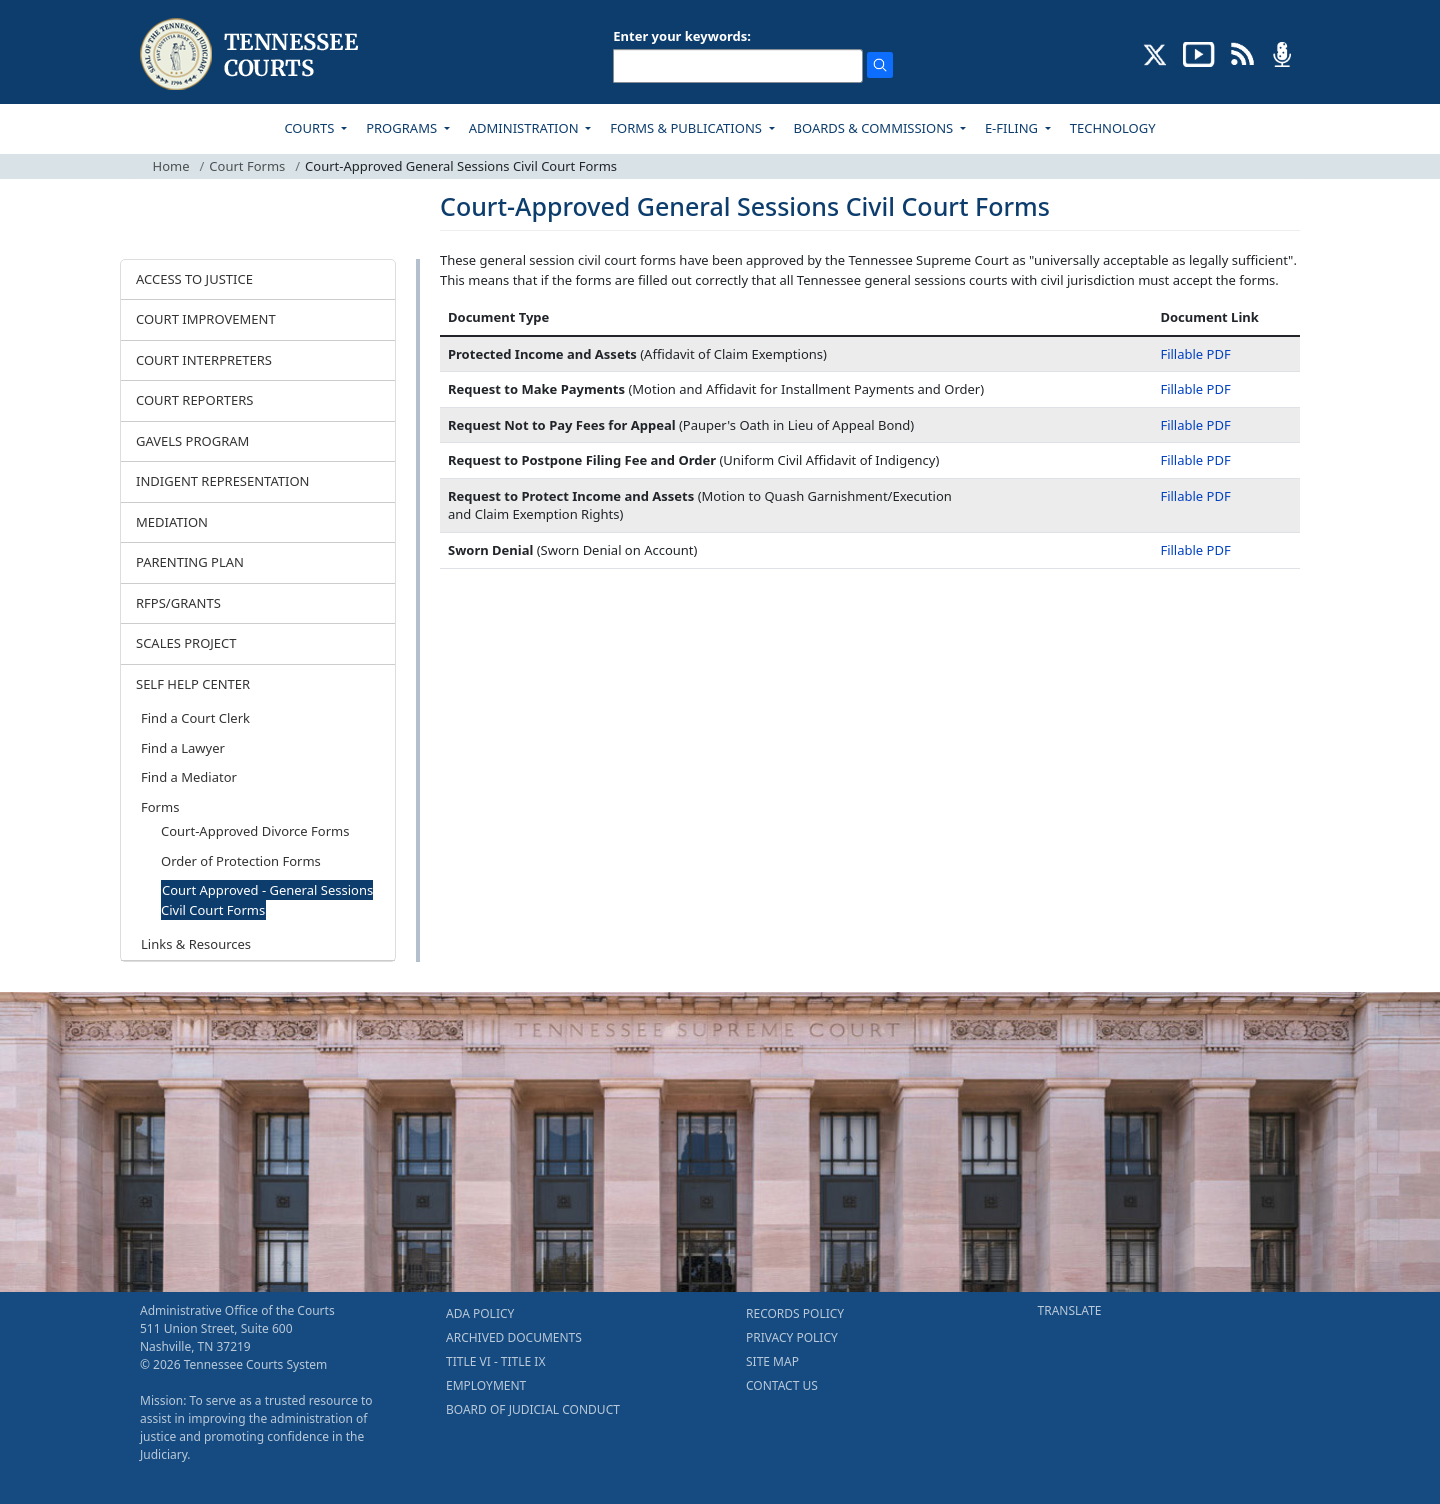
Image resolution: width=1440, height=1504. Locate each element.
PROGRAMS (403, 128)
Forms (160, 807)
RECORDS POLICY (795, 1313)
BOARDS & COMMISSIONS (875, 128)
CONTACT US (782, 1385)
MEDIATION (172, 522)
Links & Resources (196, 944)
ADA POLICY (480, 1313)
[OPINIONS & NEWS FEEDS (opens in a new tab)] (1242, 53)
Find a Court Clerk (195, 718)
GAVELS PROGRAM (192, 441)
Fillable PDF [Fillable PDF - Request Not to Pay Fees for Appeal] (1195, 425)
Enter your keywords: (682, 36)
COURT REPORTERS (194, 400)
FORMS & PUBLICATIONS (687, 128)
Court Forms (247, 166)
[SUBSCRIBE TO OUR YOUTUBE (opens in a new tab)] (1199, 53)
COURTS (310, 128)
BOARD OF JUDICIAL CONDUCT (533, 1409)
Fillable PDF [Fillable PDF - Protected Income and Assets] (1195, 354)
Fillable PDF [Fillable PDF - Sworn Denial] (1195, 550)
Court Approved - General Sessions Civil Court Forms (267, 900)
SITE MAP (772, 1361)
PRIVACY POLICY (792, 1337)
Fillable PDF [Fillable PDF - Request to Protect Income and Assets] (1195, 496)
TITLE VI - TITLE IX (495, 1361)
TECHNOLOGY (1113, 128)
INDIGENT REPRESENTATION (223, 481)
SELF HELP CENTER (193, 684)
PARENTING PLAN (190, 562)
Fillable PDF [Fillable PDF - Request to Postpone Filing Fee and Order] (1195, 460)
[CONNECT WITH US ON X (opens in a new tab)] (1155, 53)
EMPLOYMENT (486, 1385)
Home (171, 166)
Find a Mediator (189, 777)
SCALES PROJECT (186, 643)
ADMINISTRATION (525, 128)
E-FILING (1013, 128)
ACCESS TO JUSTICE (194, 279)
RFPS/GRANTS (178, 603)
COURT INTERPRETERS (204, 360)
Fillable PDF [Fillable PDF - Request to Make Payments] (1195, 389)
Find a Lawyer (183, 748)
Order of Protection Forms (241, 861)
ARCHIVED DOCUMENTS (514, 1337)
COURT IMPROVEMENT (206, 319)
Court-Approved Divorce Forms (255, 831)
